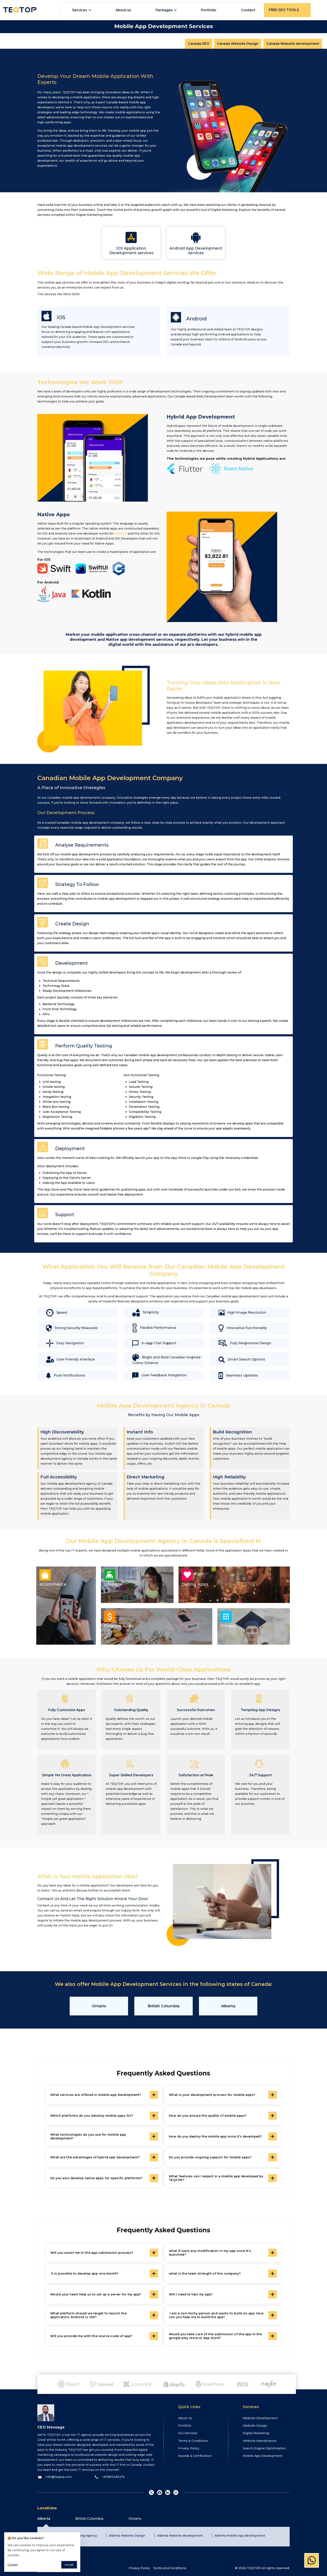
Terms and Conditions (169, 2568)
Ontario (99, 2005)
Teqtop (19, 10)
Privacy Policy (188, 2448)
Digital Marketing (256, 2433)
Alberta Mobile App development (240, 2535)
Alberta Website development (180, 2535)
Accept (69, 2564)
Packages (164, 10)
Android (120, 533)
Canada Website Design (237, 43)
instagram (175, 2492)
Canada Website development (292, 43)
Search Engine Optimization (264, 2448)
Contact (248, 10)
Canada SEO (198, 43)
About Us (185, 2418)
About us (123, 10)
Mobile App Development (262, 2455)
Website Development (260, 2418)
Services (79, 10)
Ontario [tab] (134, 2518)
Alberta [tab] (43, 2518)
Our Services (187, 2433)
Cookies (13, 2564)
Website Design (255, 2425)
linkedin (167, 2492)
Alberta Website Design (127, 2535)
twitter (151, 2492)
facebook (159, 2492)
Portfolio (208, 10)
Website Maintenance (259, 2440)
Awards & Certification (195, 2455)
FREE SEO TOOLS (284, 10)
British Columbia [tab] (89, 2518)
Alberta (228, 2005)
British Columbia (163, 2005)
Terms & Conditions (193, 2440)
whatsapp (311, 2560)
